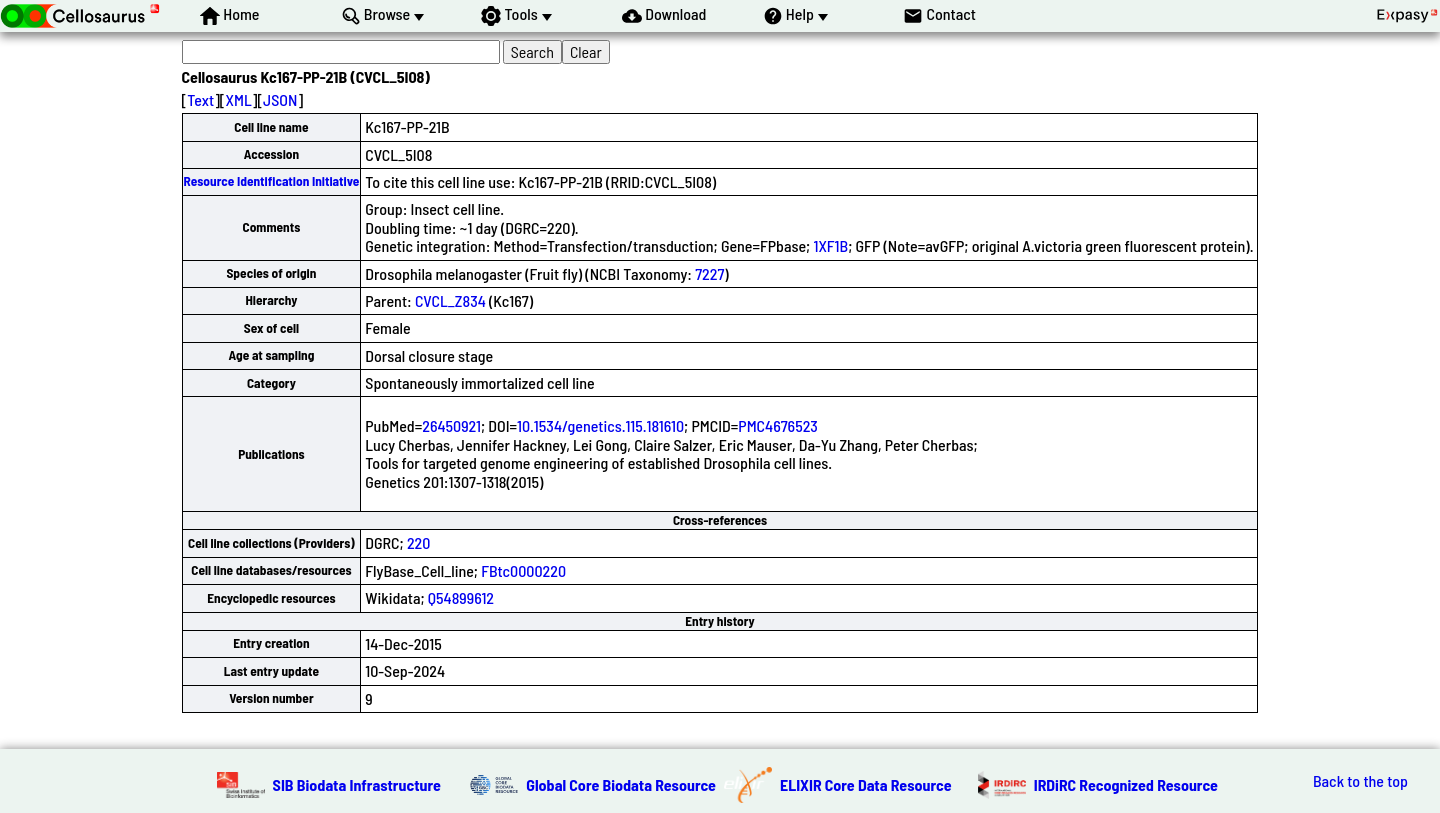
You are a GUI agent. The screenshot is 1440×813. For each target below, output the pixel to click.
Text (200, 99)
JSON (280, 99)
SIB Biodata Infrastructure (357, 784)
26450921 (451, 425)
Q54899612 (461, 597)
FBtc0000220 (523, 570)
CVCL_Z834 (450, 300)
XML (239, 99)
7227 (709, 273)
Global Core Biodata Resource (621, 784)
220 (418, 542)
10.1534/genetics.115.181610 (600, 425)
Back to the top (1360, 781)
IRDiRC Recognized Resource (1126, 784)
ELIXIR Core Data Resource (866, 784)
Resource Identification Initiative (272, 181)
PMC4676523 (778, 425)
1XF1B (830, 245)
